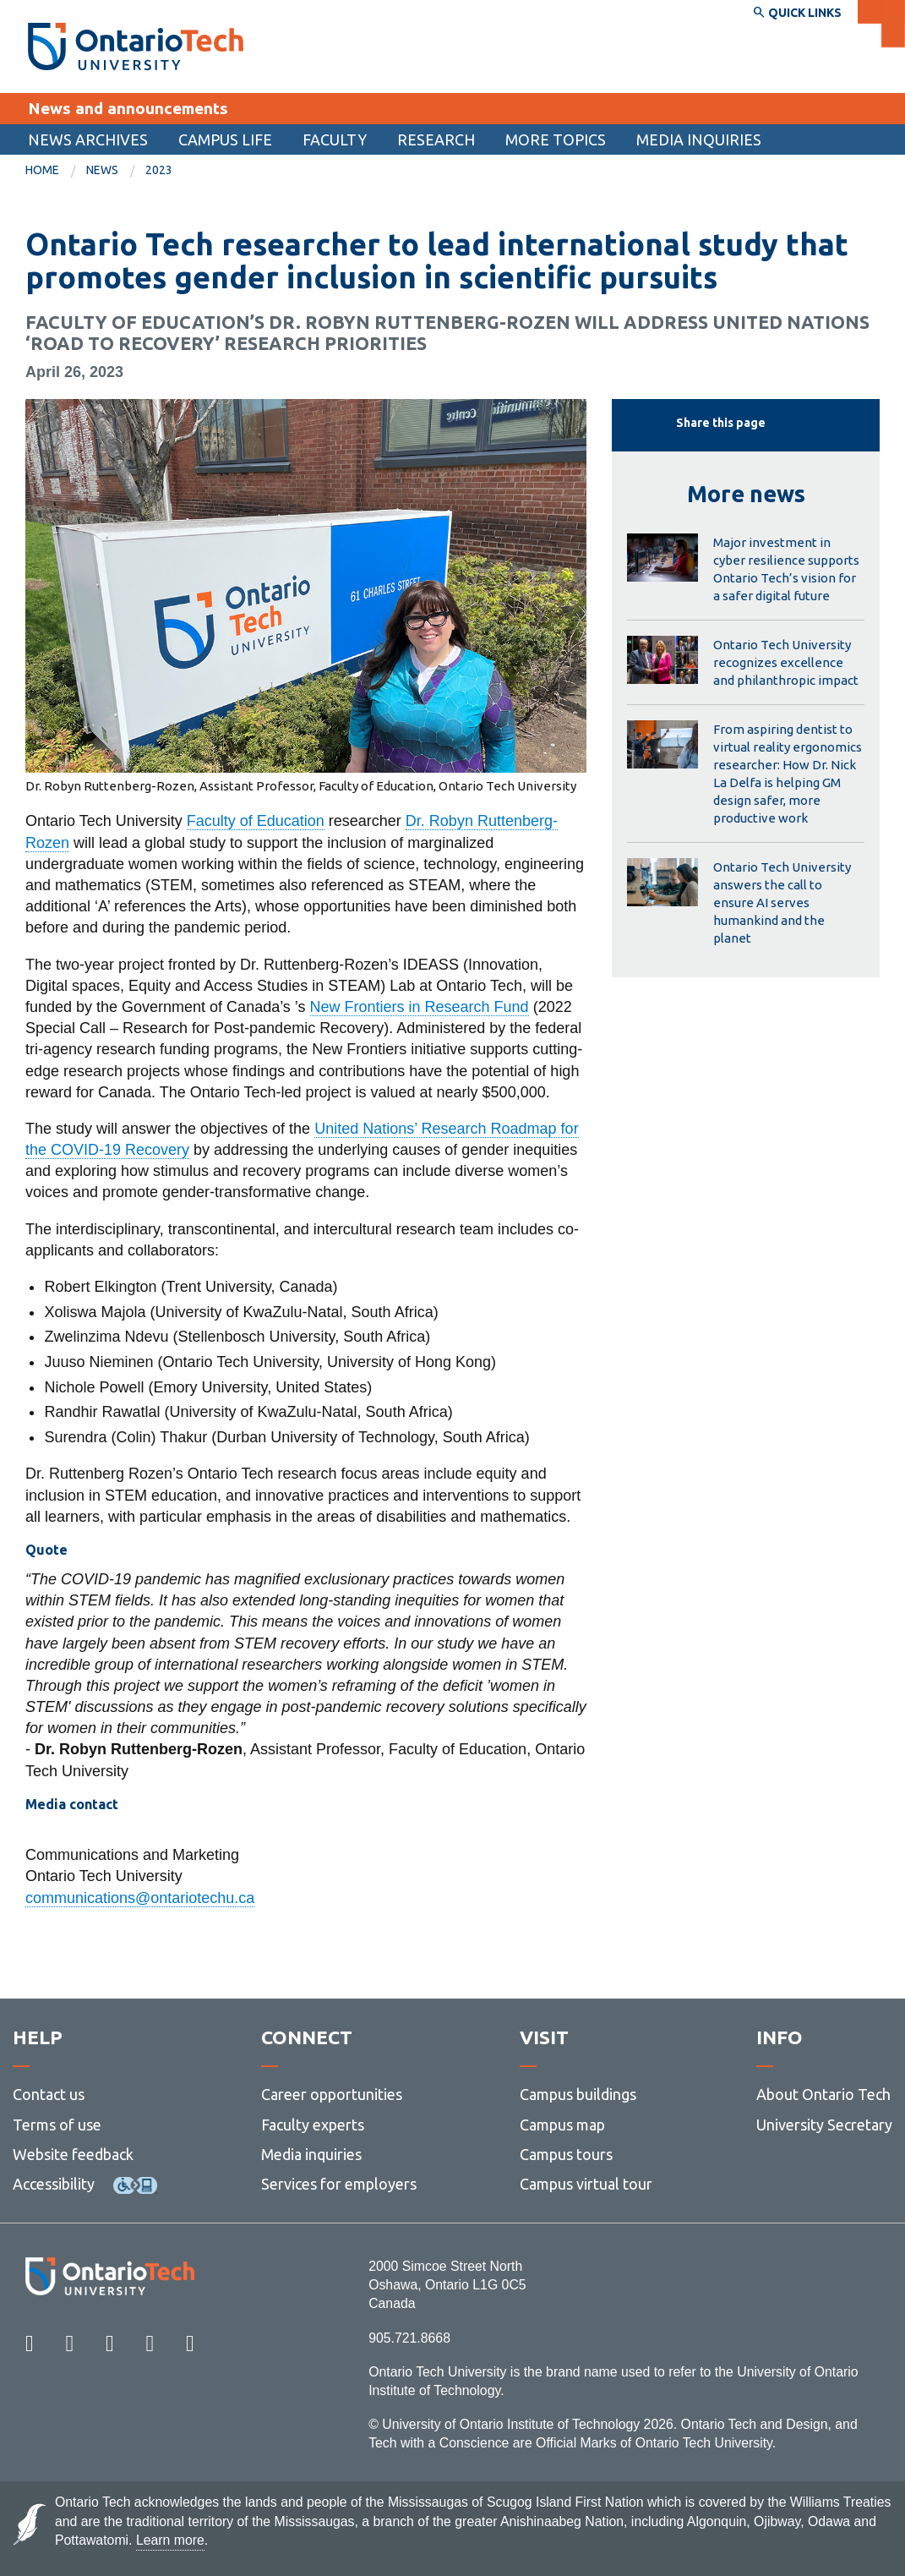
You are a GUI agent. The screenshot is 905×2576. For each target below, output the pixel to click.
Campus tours (566, 2154)
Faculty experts (312, 2124)
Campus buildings (578, 2094)
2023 (158, 170)
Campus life (225, 139)
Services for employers (339, 2183)
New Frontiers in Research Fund (419, 1006)
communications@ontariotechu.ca (139, 1898)
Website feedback (73, 2154)
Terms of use (57, 2124)
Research (436, 139)
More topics (555, 139)
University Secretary (824, 2124)
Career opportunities (331, 2094)
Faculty (335, 139)
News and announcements (128, 108)
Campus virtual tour (586, 2183)
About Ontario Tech (823, 2094)
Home (42, 170)
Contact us (49, 2094)
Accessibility (54, 2183)
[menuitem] (88, 139)
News (102, 170)
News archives (88, 139)
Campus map (562, 2124)
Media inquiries (698, 139)
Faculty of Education (255, 820)
